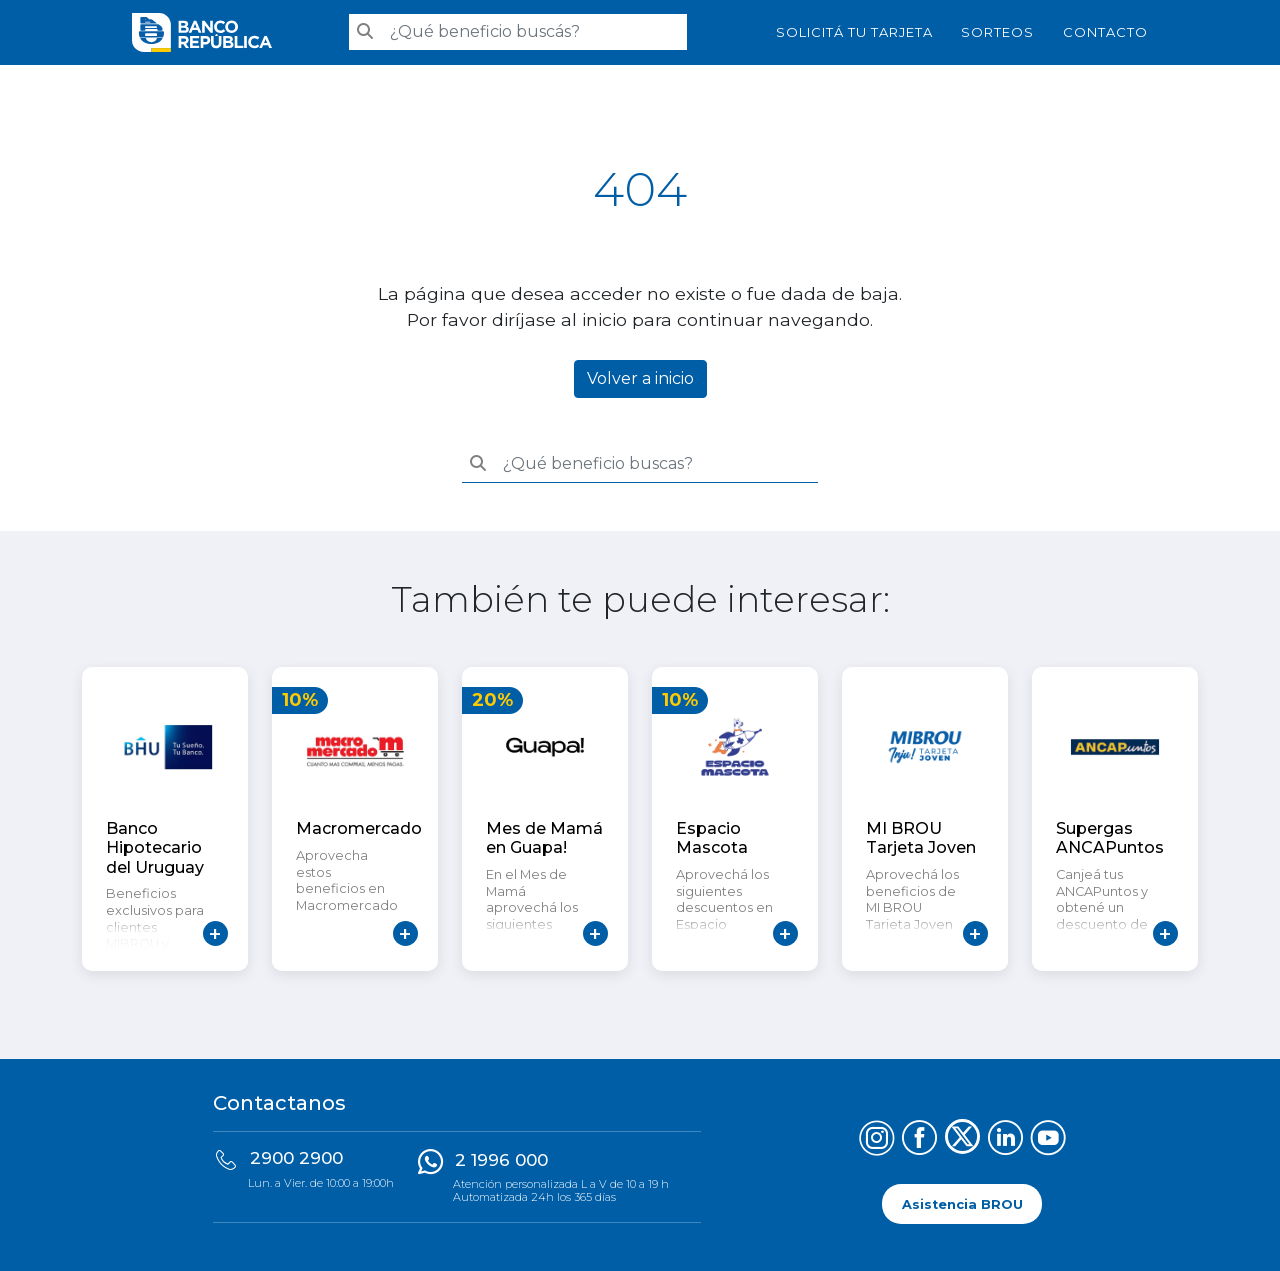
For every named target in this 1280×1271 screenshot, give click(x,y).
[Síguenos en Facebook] (919, 1140)
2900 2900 (296, 1158)
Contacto (1105, 32)
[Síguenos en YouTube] (1048, 1140)
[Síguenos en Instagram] (876, 1140)
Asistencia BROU (962, 1203)
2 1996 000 (501, 1160)
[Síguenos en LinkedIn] (1005, 1140)
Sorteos (997, 32)
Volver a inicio (640, 378)
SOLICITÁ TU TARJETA (854, 32)
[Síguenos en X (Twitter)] (962, 1140)
